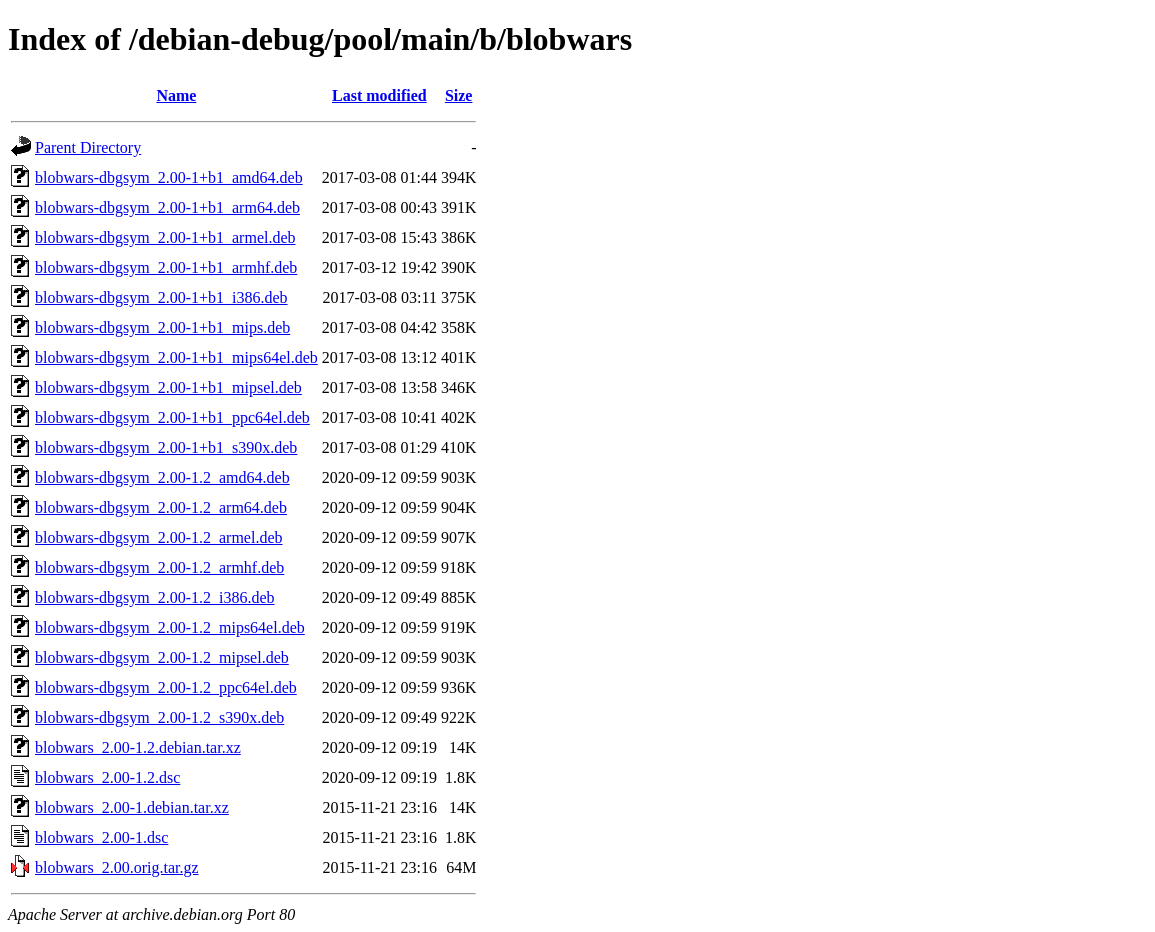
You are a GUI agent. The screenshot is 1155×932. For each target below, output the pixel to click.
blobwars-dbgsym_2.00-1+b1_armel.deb (165, 237)
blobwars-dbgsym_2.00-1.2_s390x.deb (159, 717)
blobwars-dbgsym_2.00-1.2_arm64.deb (161, 507)
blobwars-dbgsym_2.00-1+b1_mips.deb (162, 327)
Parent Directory (88, 147)
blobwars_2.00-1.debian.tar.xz (132, 807)
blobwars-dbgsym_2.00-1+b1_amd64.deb (169, 177)
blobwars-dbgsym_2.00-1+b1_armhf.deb (166, 267)
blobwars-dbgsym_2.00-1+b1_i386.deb (161, 297)
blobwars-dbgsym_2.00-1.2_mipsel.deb (162, 657)
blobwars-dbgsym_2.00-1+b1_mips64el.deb (176, 357)
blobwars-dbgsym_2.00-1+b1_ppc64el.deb (172, 417)
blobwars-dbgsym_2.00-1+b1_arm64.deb (167, 207)
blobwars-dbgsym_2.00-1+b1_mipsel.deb (168, 387)
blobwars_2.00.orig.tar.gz (117, 867)
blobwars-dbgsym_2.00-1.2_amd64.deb (162, 477)
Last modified (379, 95)
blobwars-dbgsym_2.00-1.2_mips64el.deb (170, 627)
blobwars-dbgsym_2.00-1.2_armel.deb (159, 537)
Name (176, 95)
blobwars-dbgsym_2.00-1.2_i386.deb (155, 597)
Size (459, 95)
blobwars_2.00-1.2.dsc (107, 777)
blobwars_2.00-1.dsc (101, 837)
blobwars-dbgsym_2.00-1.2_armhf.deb (159, 567)
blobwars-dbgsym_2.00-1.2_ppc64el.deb (166, 687)
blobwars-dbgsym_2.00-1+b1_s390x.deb (166, 447)
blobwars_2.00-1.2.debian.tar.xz (138, 747)
